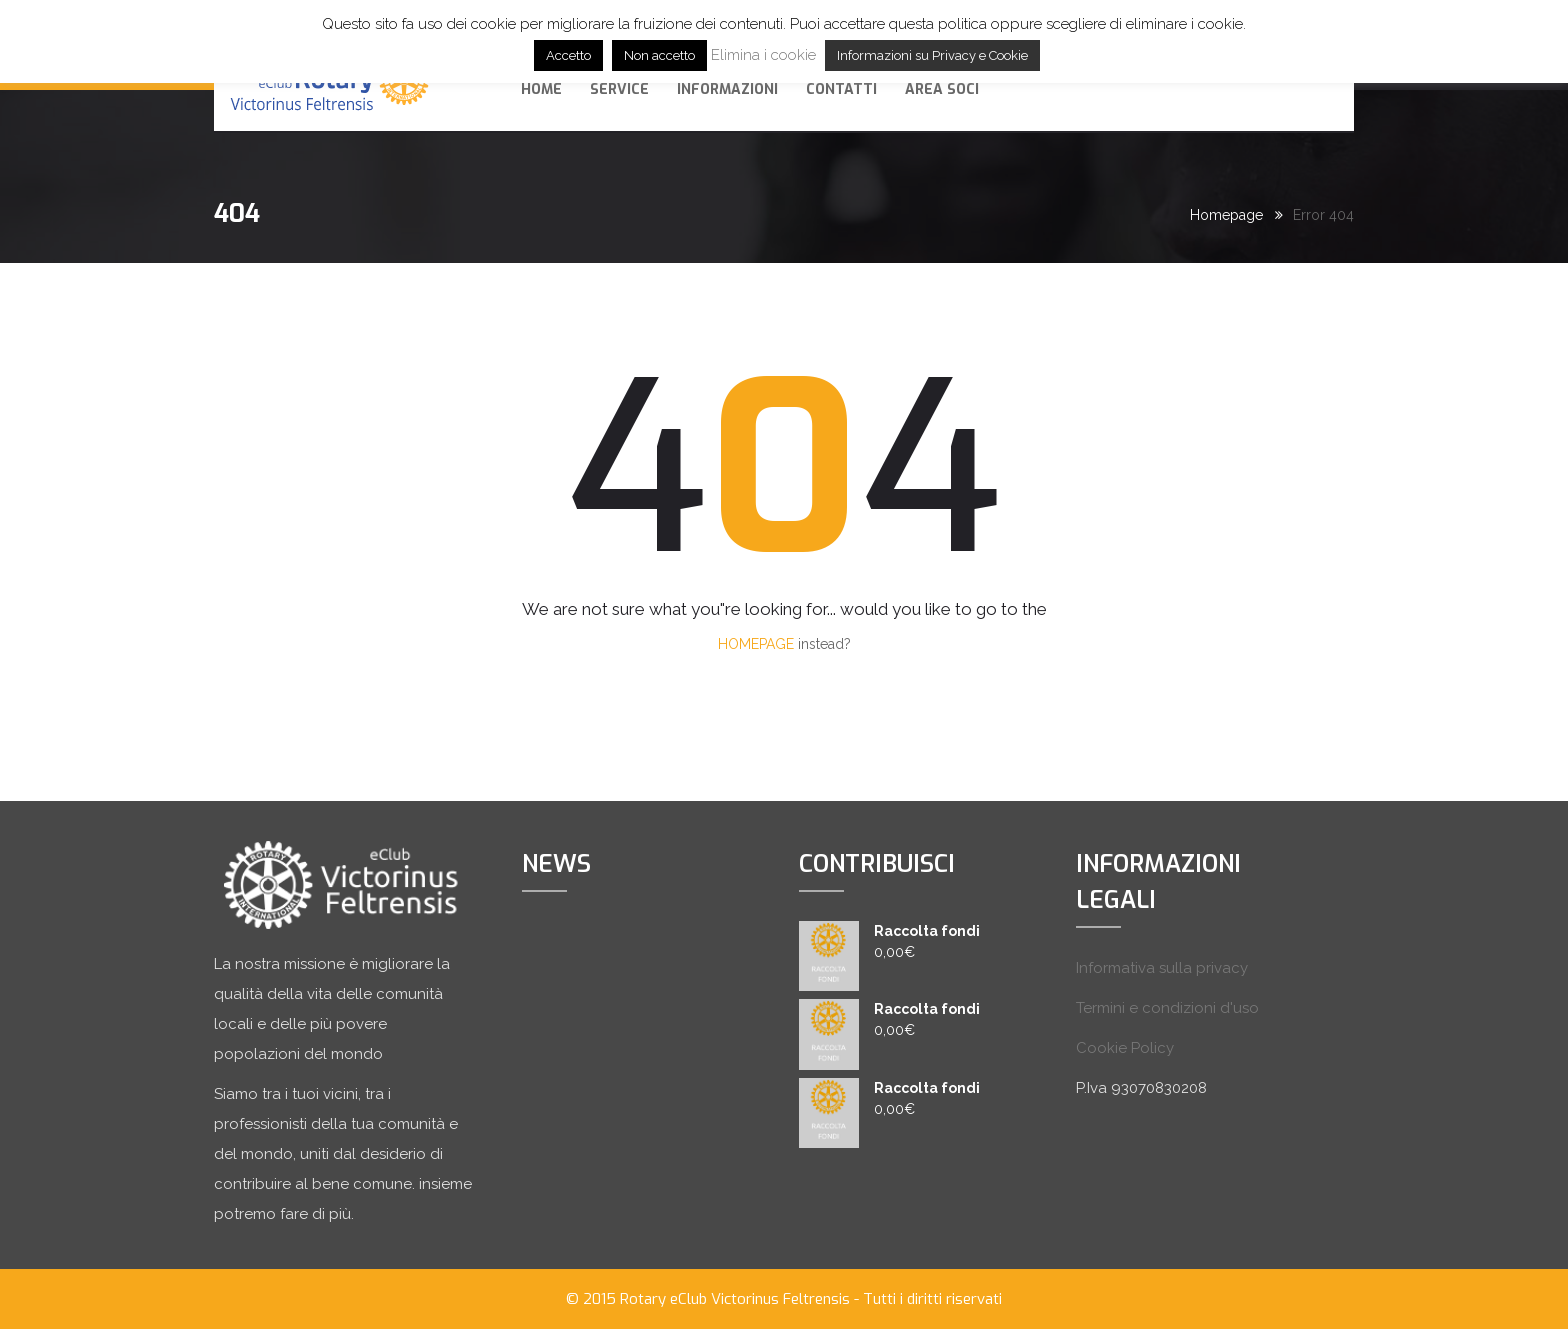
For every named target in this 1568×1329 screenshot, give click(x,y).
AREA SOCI (942, 89)
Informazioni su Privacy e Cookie (932, 55)
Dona (1288, 87)
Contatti (841, 89)
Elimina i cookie (763, 55)
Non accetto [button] (659, 55)
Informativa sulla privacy (1162, 968)
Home (541, 89)
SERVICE (619, 89)
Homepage (1226, 215)
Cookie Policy (1125, 1048)
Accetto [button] (568, 55)
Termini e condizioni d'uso (1167, 1008)
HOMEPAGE (756, 644)
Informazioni (727, 89)
